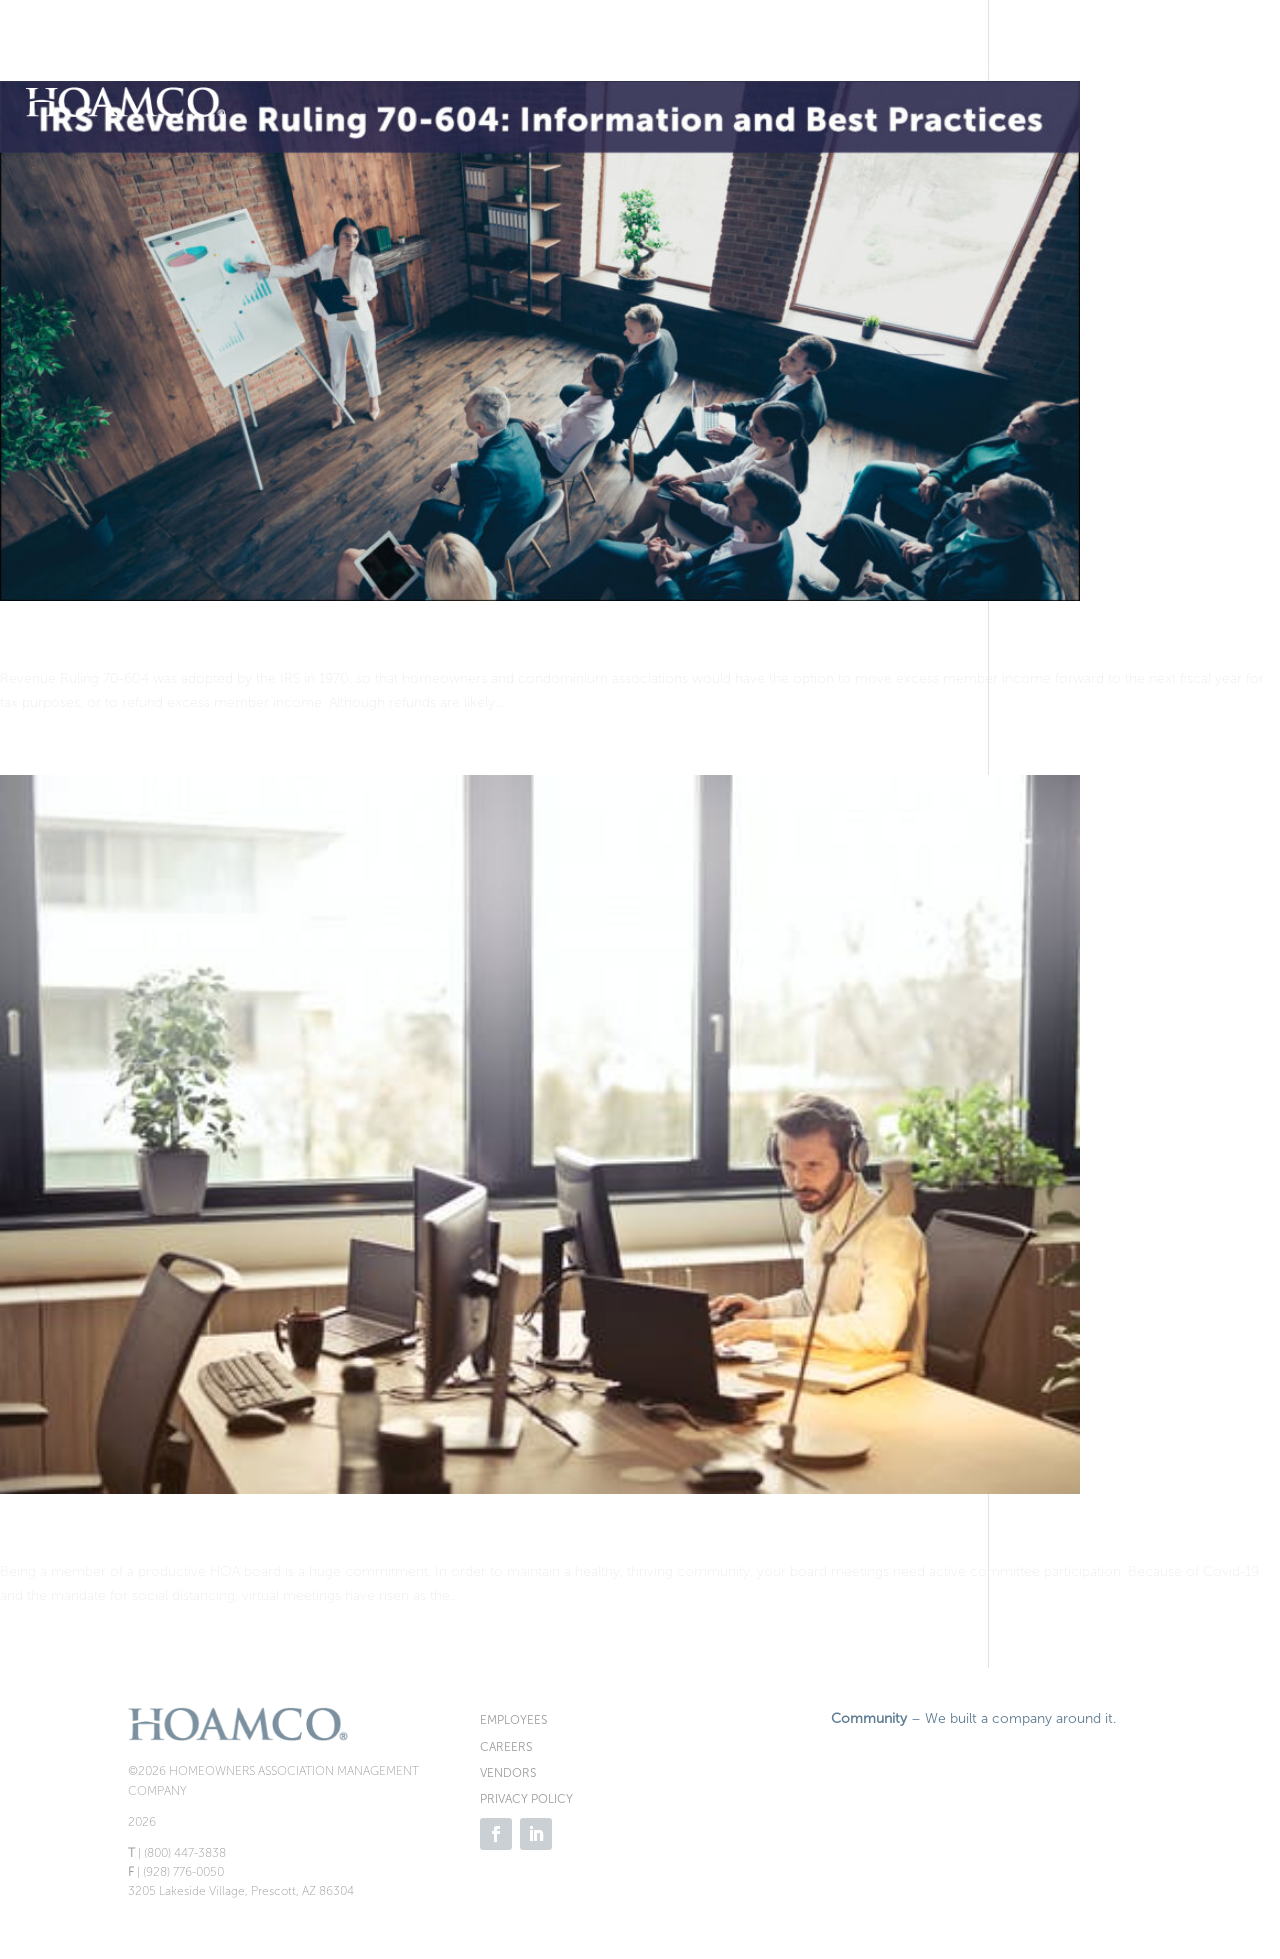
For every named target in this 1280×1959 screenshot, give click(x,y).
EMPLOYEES (513, 1720)
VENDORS (508, 1773)
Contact (1217, 139)
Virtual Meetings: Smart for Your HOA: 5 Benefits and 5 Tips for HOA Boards (455, 1536)
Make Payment (367, 63)
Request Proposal (563, 63)
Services (1111, 63)
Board (1006, 63)
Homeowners (881, 63)
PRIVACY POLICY (526, 1799)
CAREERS (506, 1747)
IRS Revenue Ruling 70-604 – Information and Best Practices (367, 643)
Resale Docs (751, 63)
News (1211, 63)
